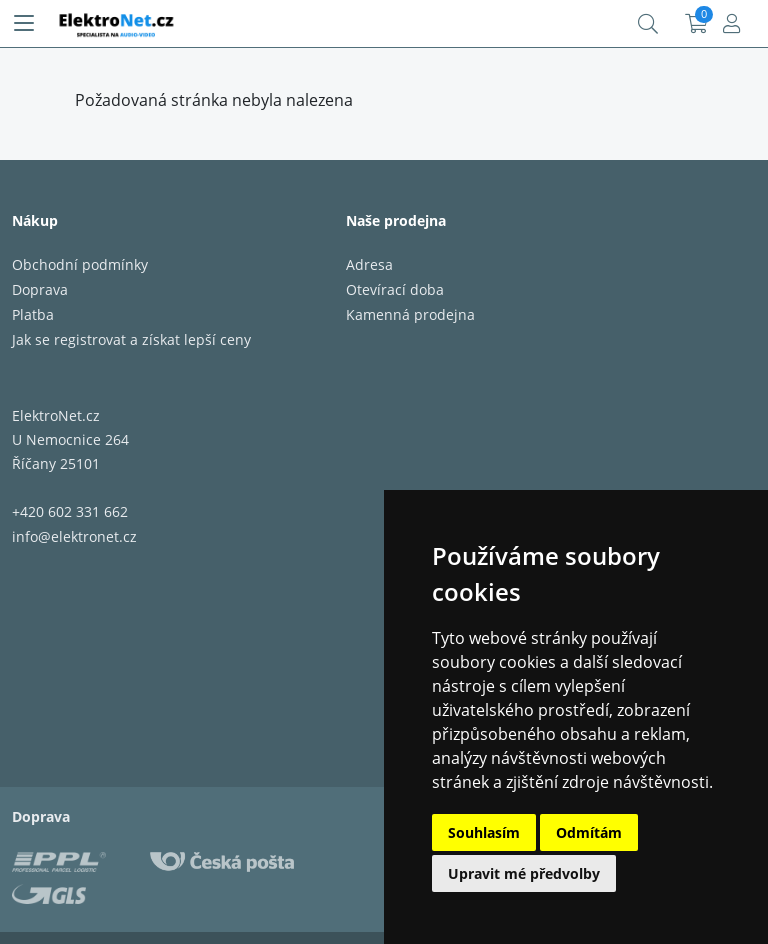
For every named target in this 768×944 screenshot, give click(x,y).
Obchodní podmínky (80, 264)
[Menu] (24, 24)
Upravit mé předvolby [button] (524, 873)
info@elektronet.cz (74, 536)
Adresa (369, 264)
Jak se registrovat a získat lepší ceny (131, 339)
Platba (33, 314)
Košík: (696, 24)
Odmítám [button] (589, 832)
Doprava (40, 289)
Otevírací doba (395, 289)
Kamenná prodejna (410, 314)
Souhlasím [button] (484, 832)
